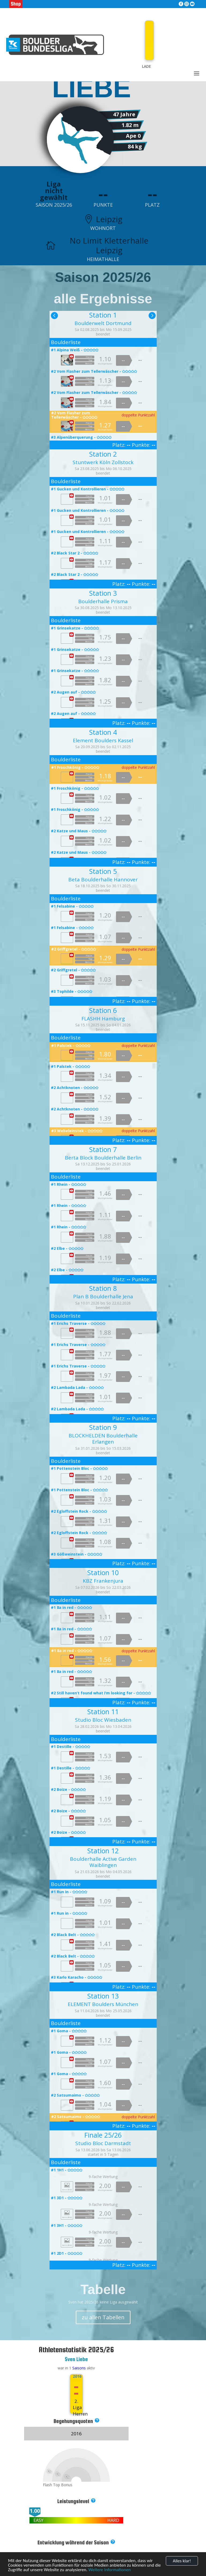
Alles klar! (182, 2561)
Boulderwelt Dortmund (103, 323)
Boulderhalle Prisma (103, 601)
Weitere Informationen (109, 2570)
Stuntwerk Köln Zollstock (103, 462)
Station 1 (103, 314)
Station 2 (103, 453)
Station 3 (103, 593)
